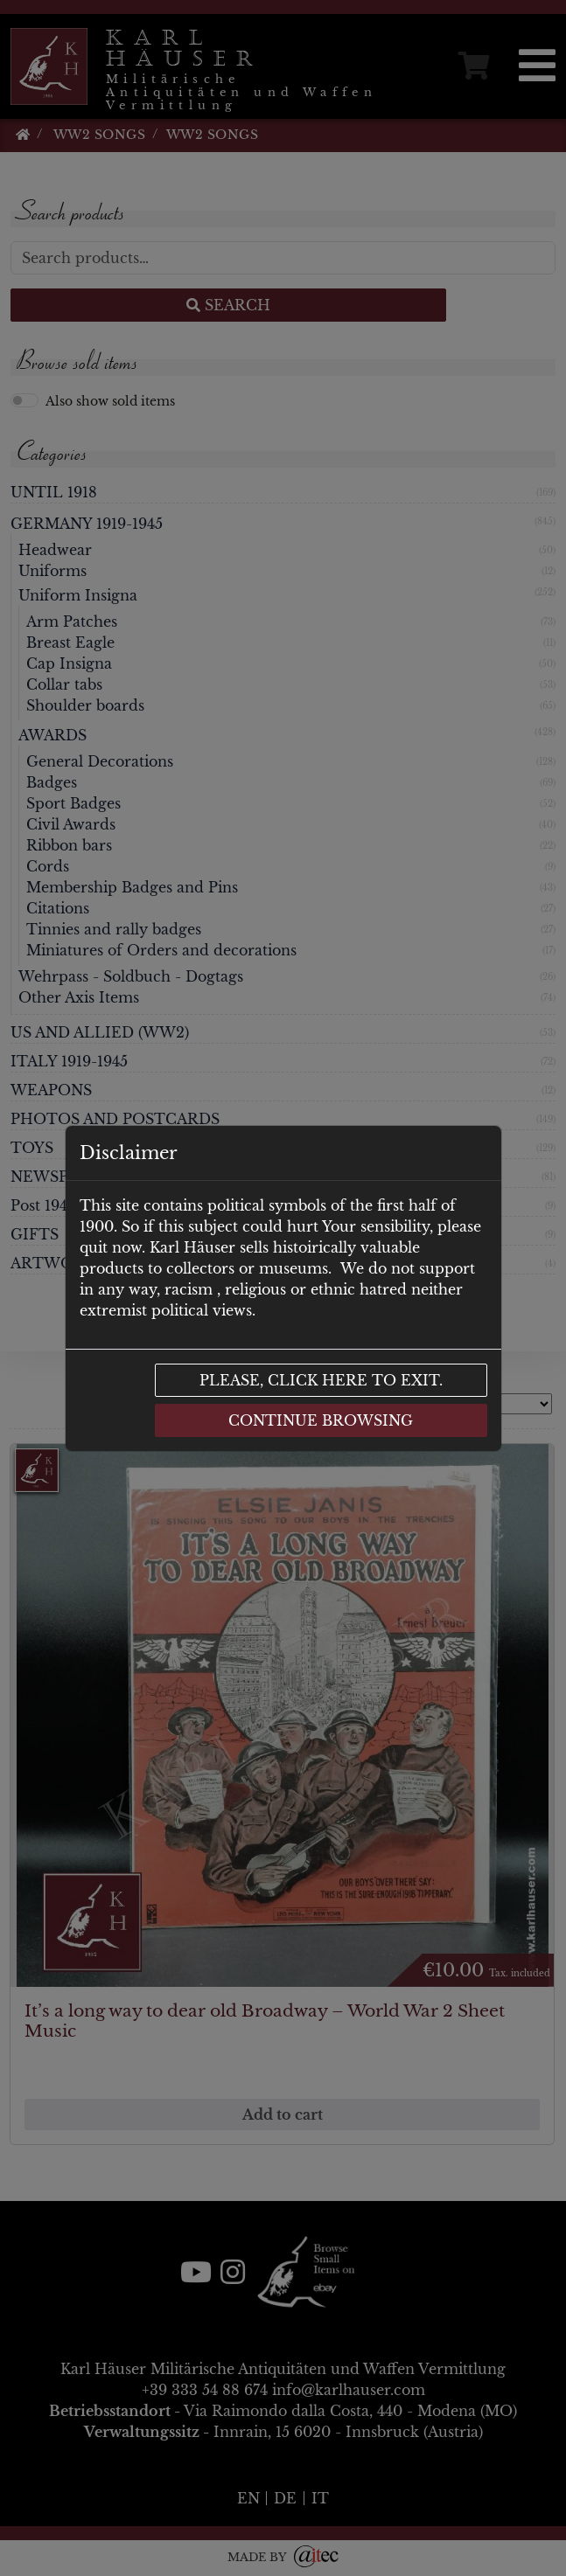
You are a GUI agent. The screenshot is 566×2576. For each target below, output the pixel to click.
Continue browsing (320, 1420)
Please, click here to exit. (321, 1380)
